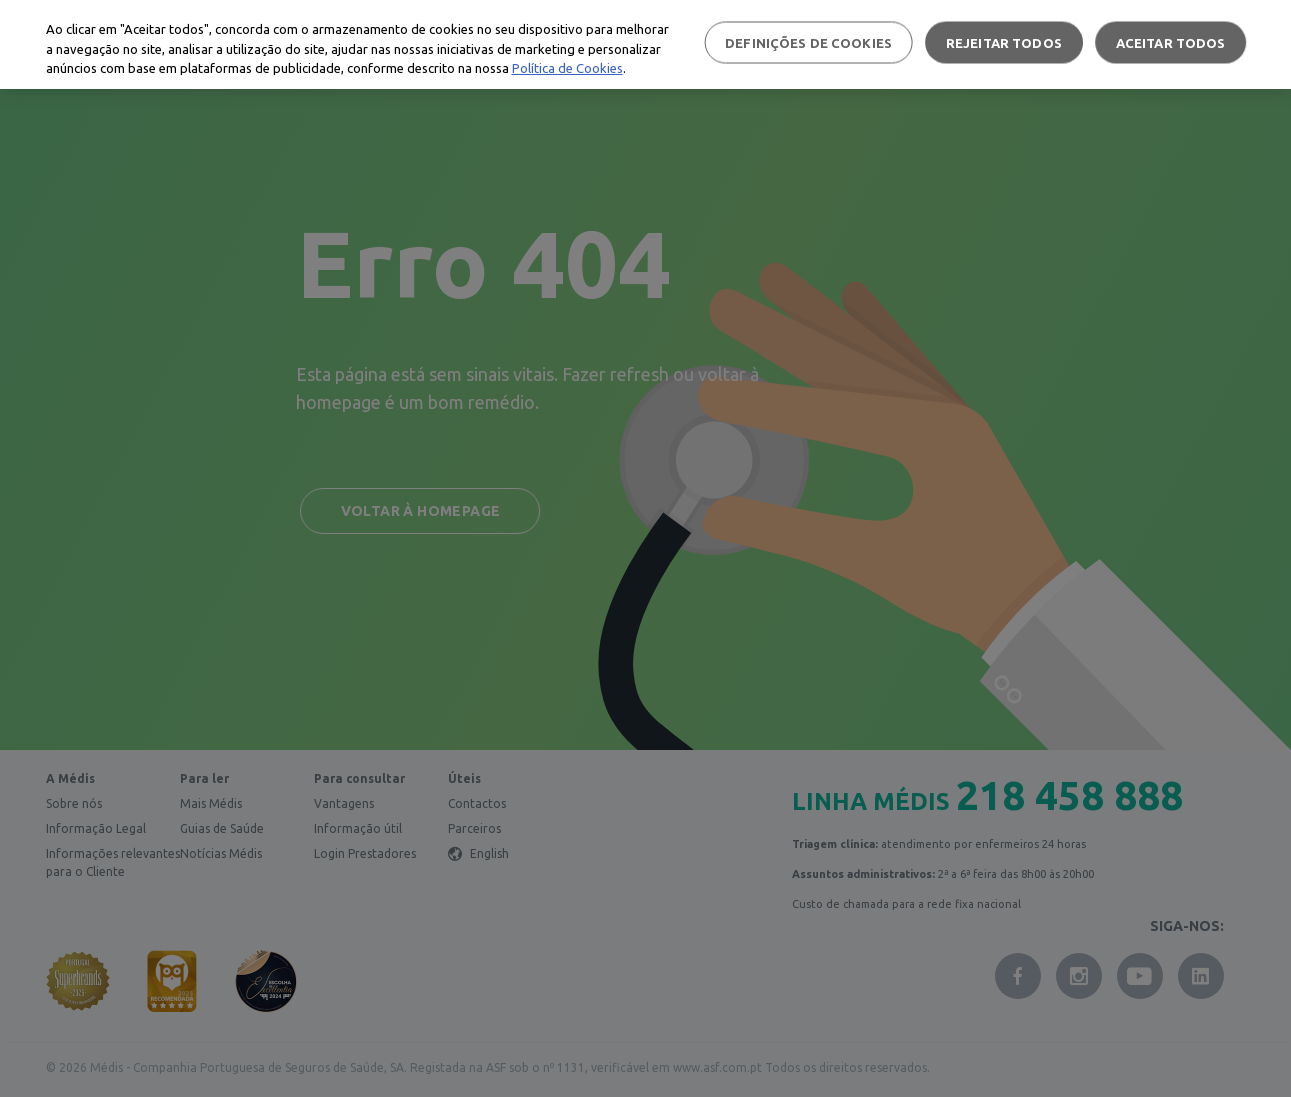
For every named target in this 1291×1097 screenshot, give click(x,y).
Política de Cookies (567, 68)
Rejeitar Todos (1004, 42)
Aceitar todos (1171, 42)
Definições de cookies (808, 42)
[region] (645, 44)
